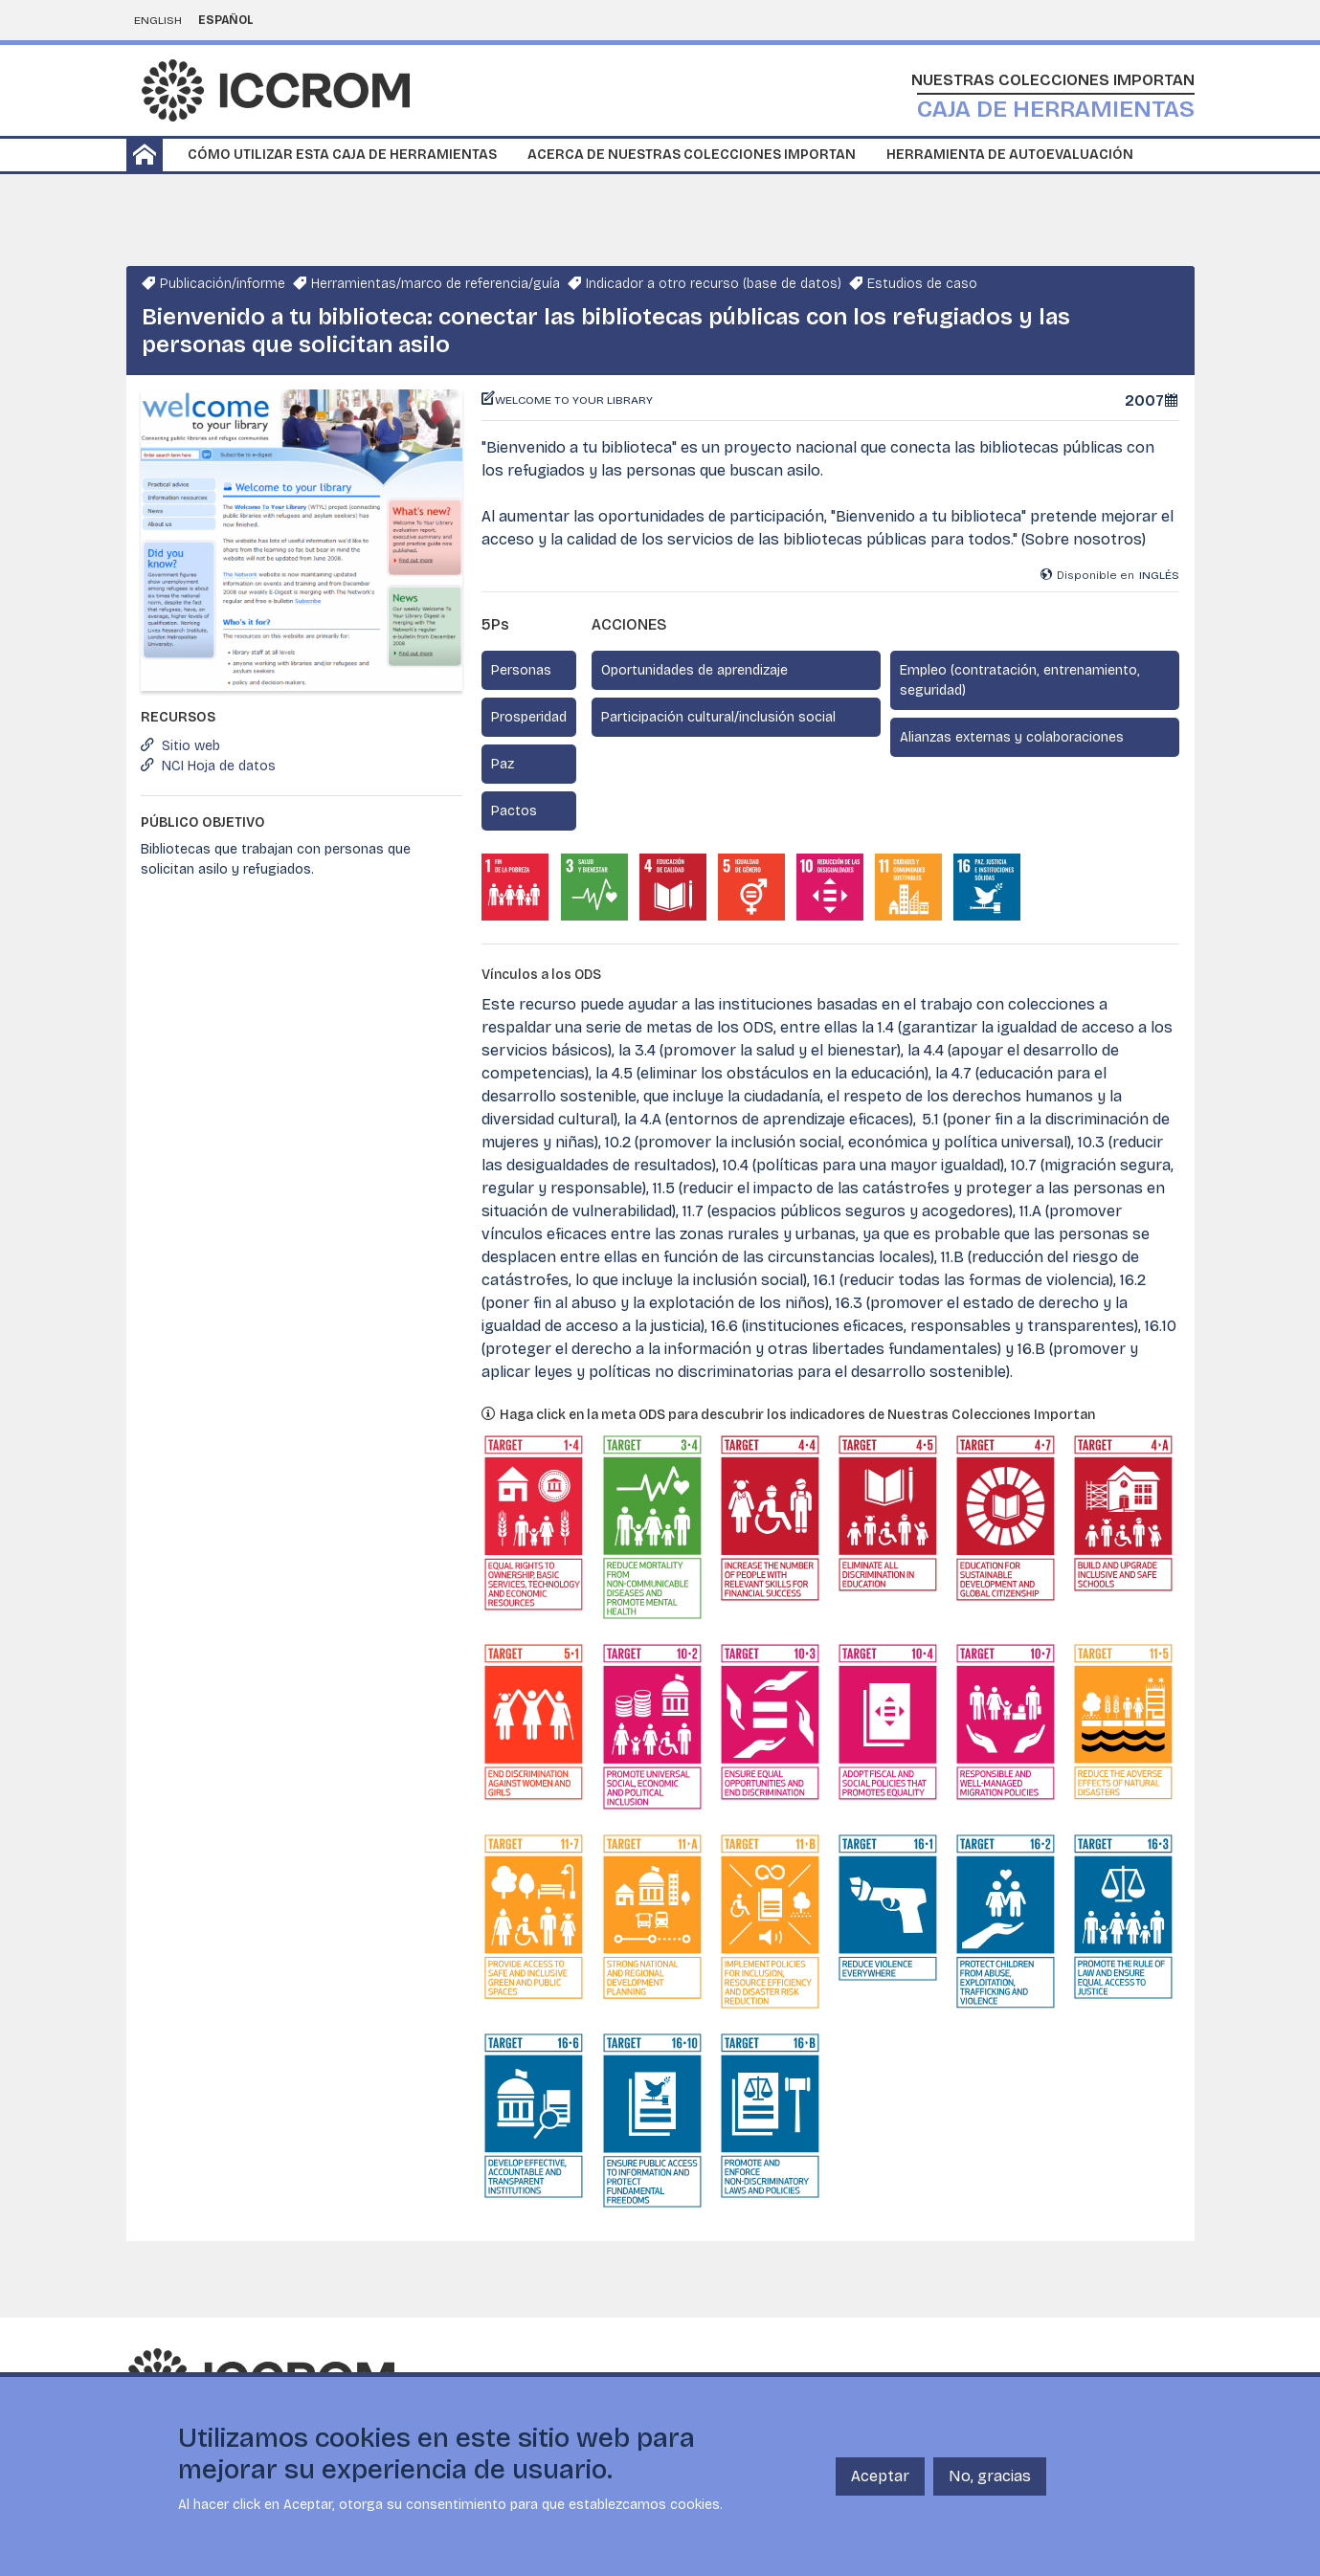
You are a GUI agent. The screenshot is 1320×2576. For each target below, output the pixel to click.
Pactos (514, 811)
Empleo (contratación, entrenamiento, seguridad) (1020, 680)
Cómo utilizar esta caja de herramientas (342, 154)
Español (226, 20)
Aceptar (880, 2476)
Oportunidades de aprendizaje (694, 670)
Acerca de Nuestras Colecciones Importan (691, 154)
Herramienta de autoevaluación (1009, 154)
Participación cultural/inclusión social (718, 717)
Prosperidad (529, 717)
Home (144, 155)
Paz (502, 764)
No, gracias (990, 2476)
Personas (521, 670)
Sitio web (191, 746)
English (158, 20)
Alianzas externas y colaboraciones (1012, 737)
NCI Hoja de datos (219, 766)
